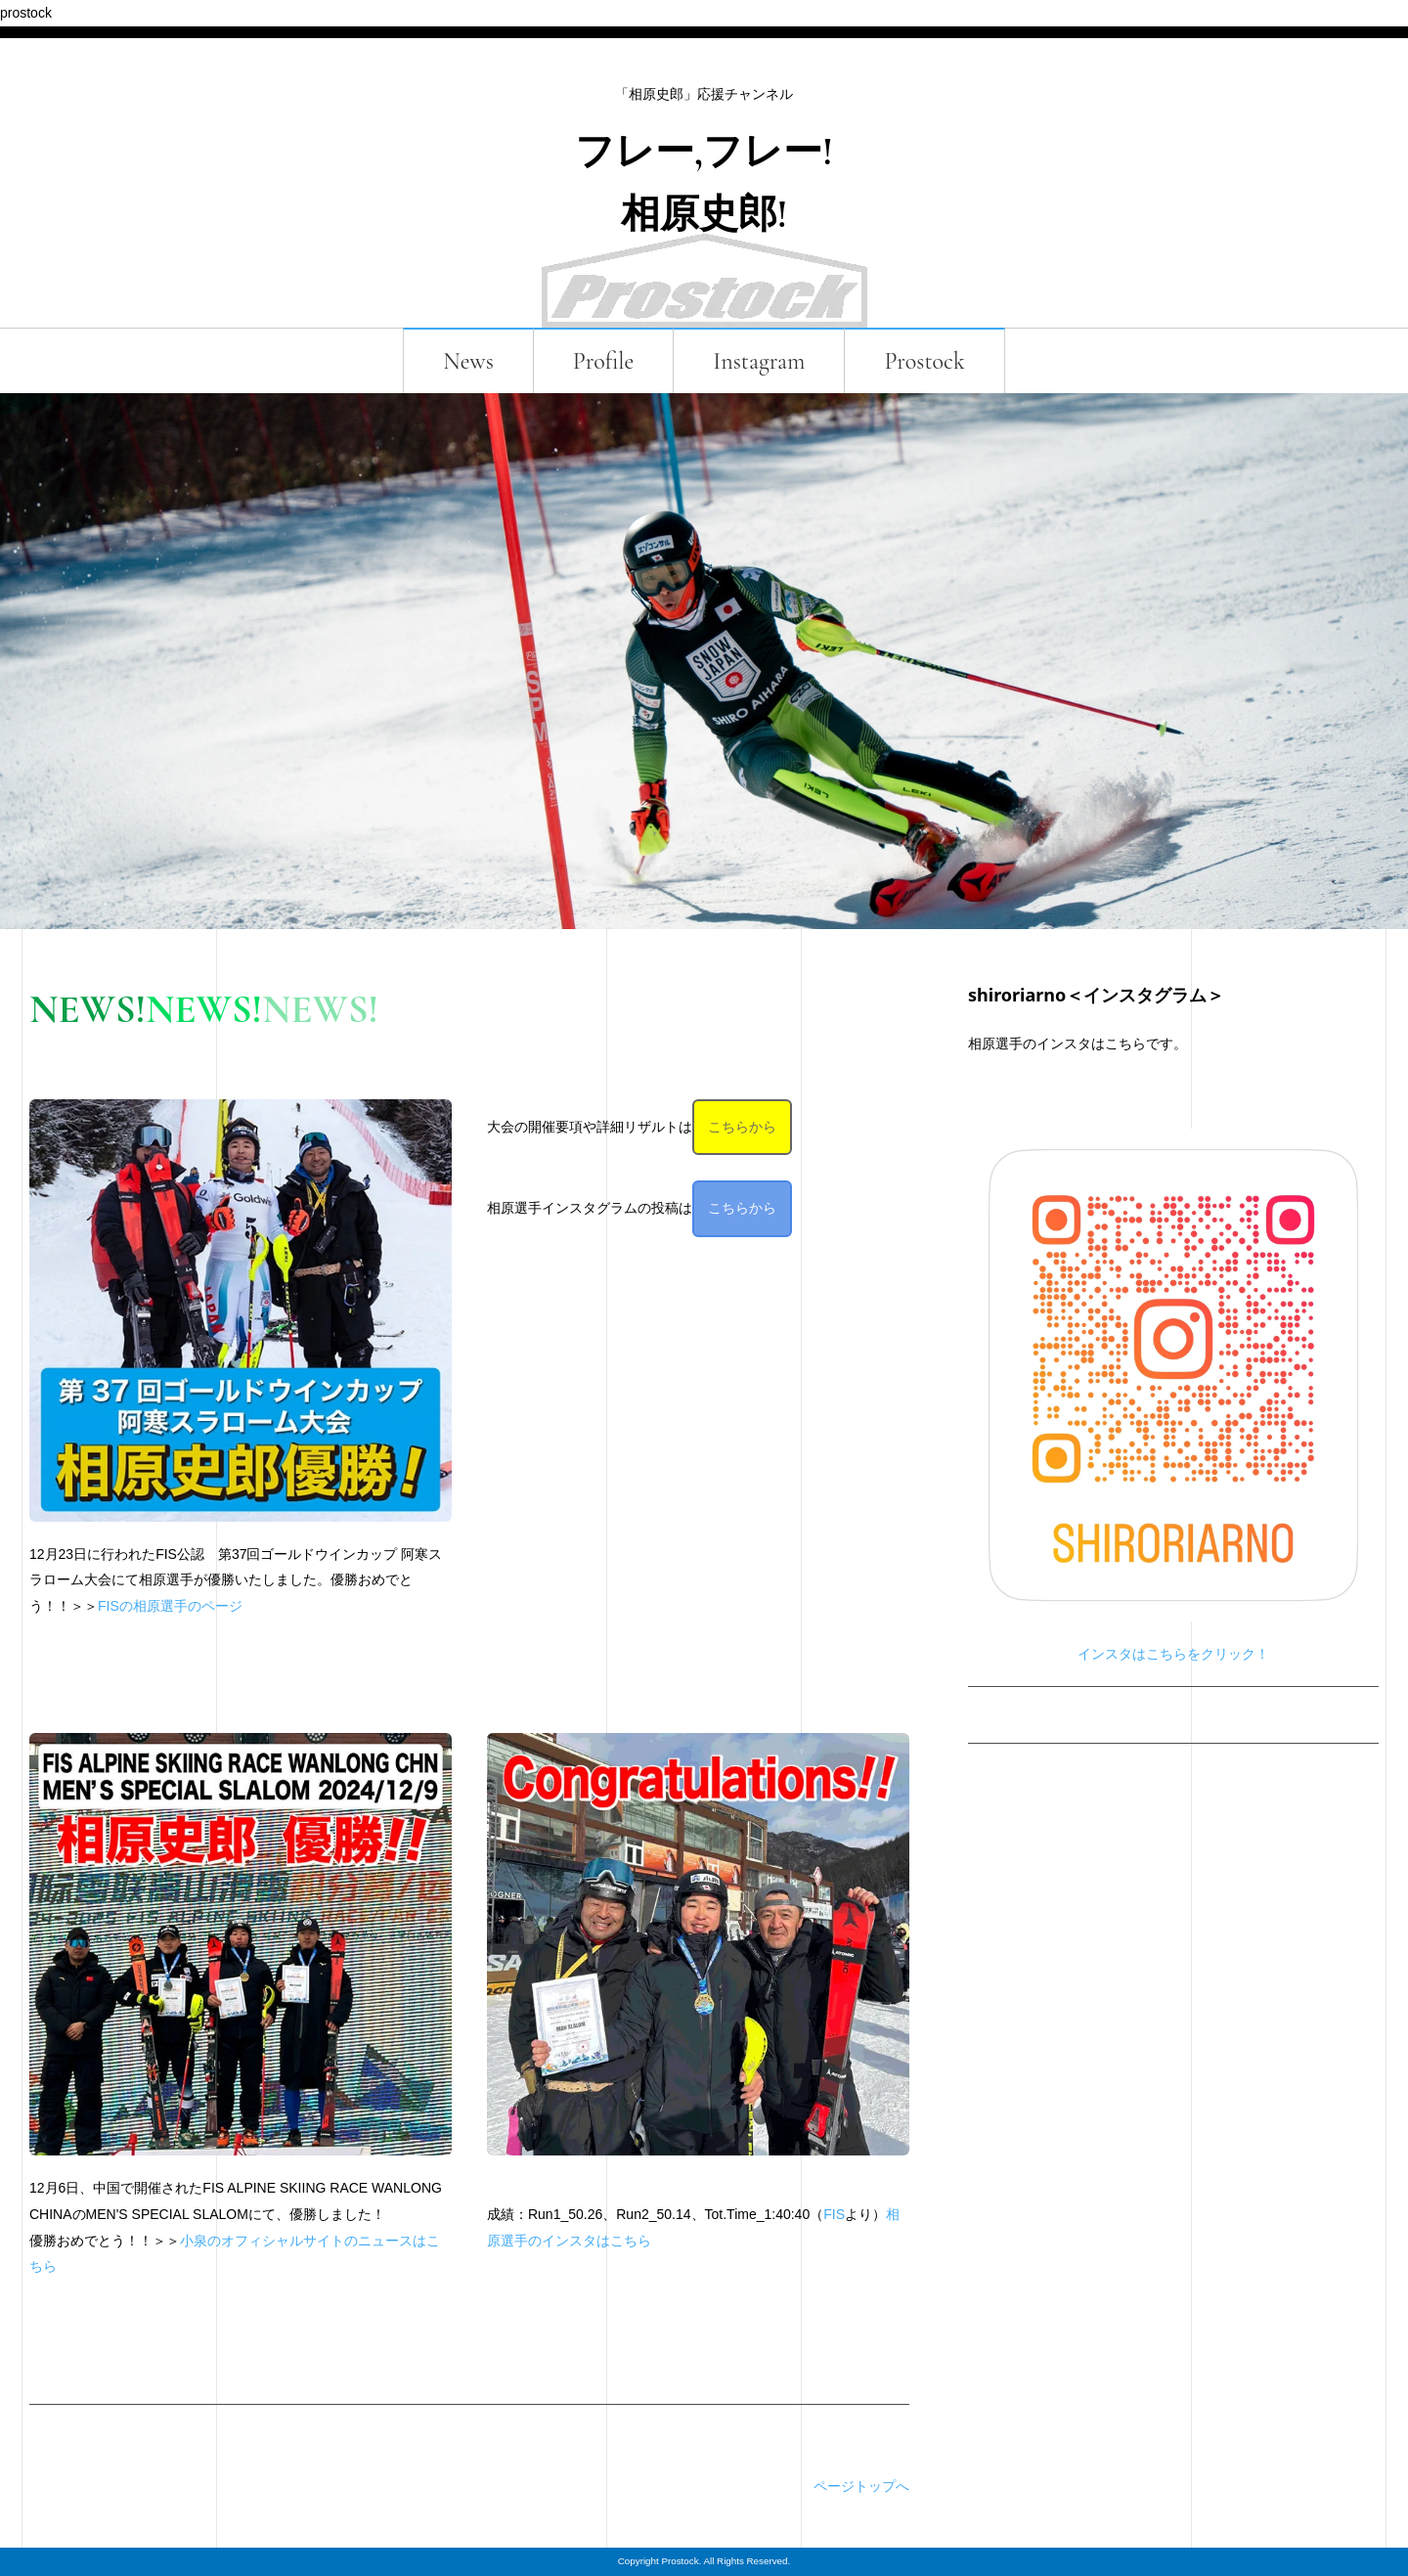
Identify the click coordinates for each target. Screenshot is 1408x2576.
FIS (834, 2214)
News (468, 361)
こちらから (742, 1126)
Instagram (759, 361)
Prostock (924, 361)
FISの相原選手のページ (170, 1606)
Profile (604, 361)
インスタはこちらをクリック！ (1173, 1654)
